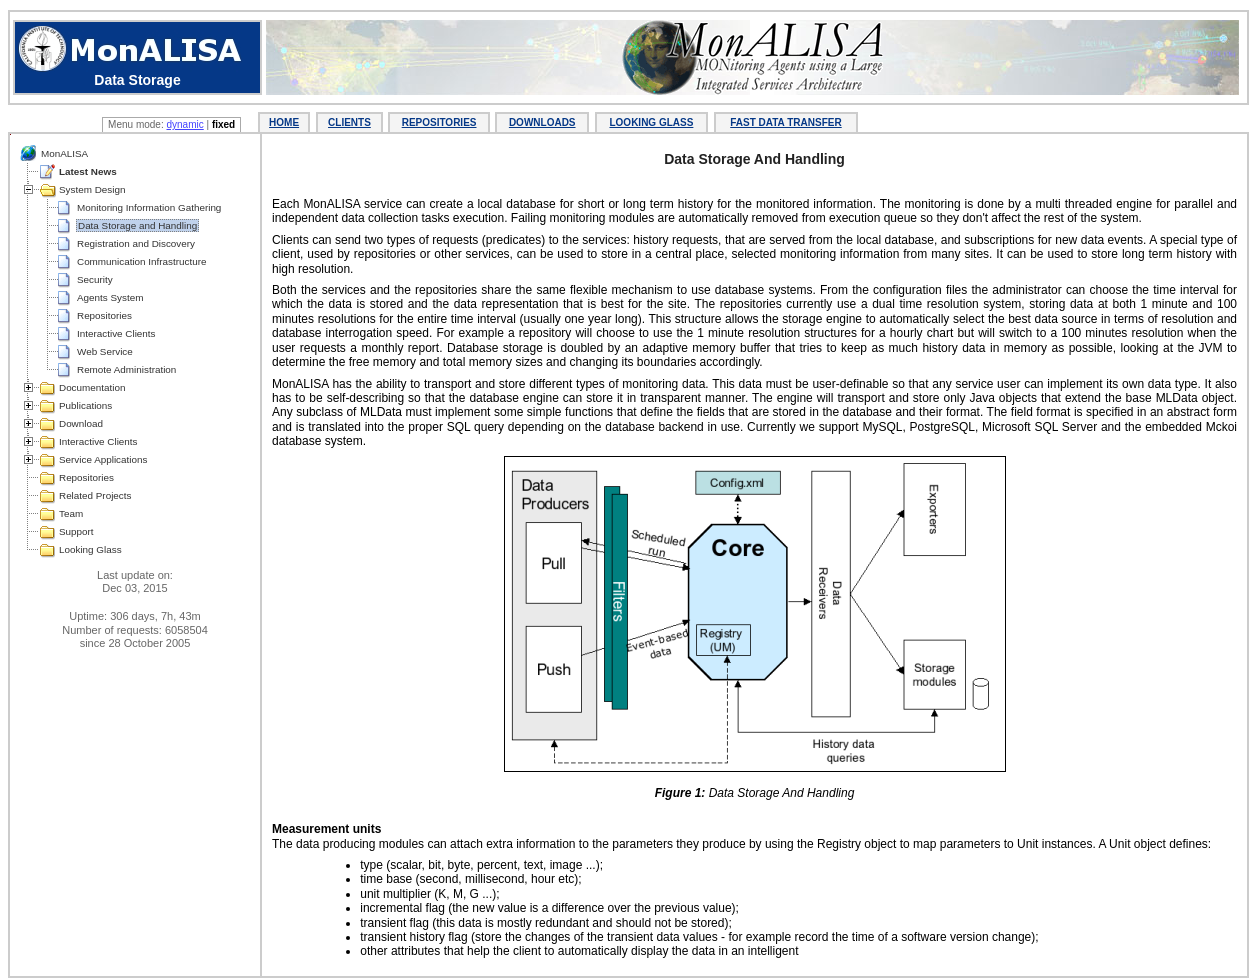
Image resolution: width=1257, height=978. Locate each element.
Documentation (92, 387)
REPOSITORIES (439, 122)
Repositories (104, 315)
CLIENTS (349, 122)
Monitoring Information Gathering (149, 207)
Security (95, 279)
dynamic (184, 124)
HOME (284, 122)
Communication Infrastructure (142, 261)
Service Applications (103, 459)
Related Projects (95, 495)
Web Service (105, 351)
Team (71, 513)
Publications (85, 405)
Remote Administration (126, 369)
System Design (92, 189)
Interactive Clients (116, 333)
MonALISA (64, 153)
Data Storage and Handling (137, 225)
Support (76, 531)
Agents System (110, 297)
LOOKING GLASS (651, 122)
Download (81, 423)
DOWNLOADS (542, 122)
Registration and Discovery (136, 243)
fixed (223, 124)
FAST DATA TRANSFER (785, 122)
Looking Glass (90, 549)
